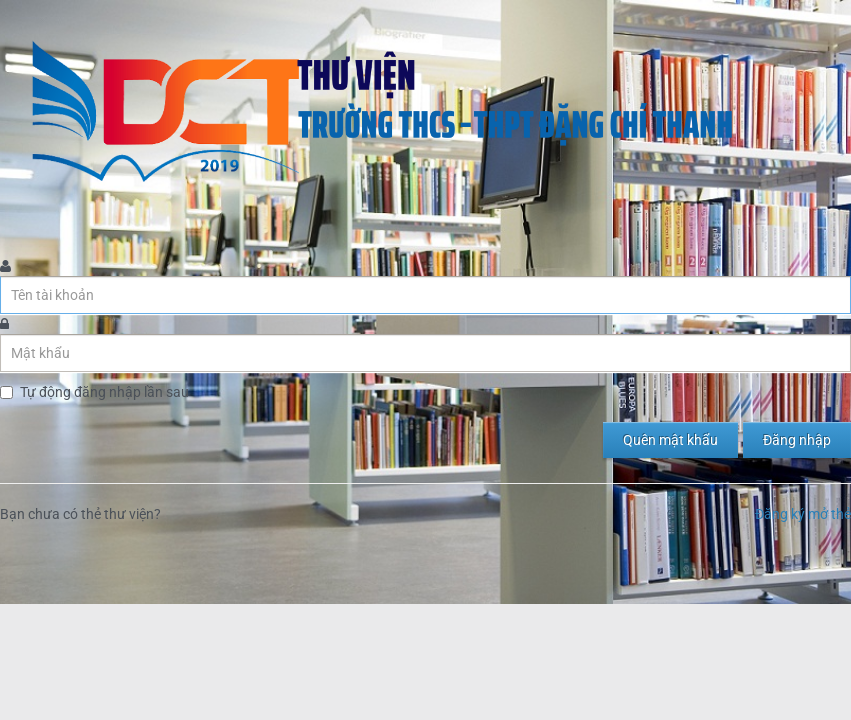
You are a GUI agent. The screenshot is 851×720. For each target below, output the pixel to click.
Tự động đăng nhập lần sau (104, 392)
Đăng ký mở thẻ (803, 514)
